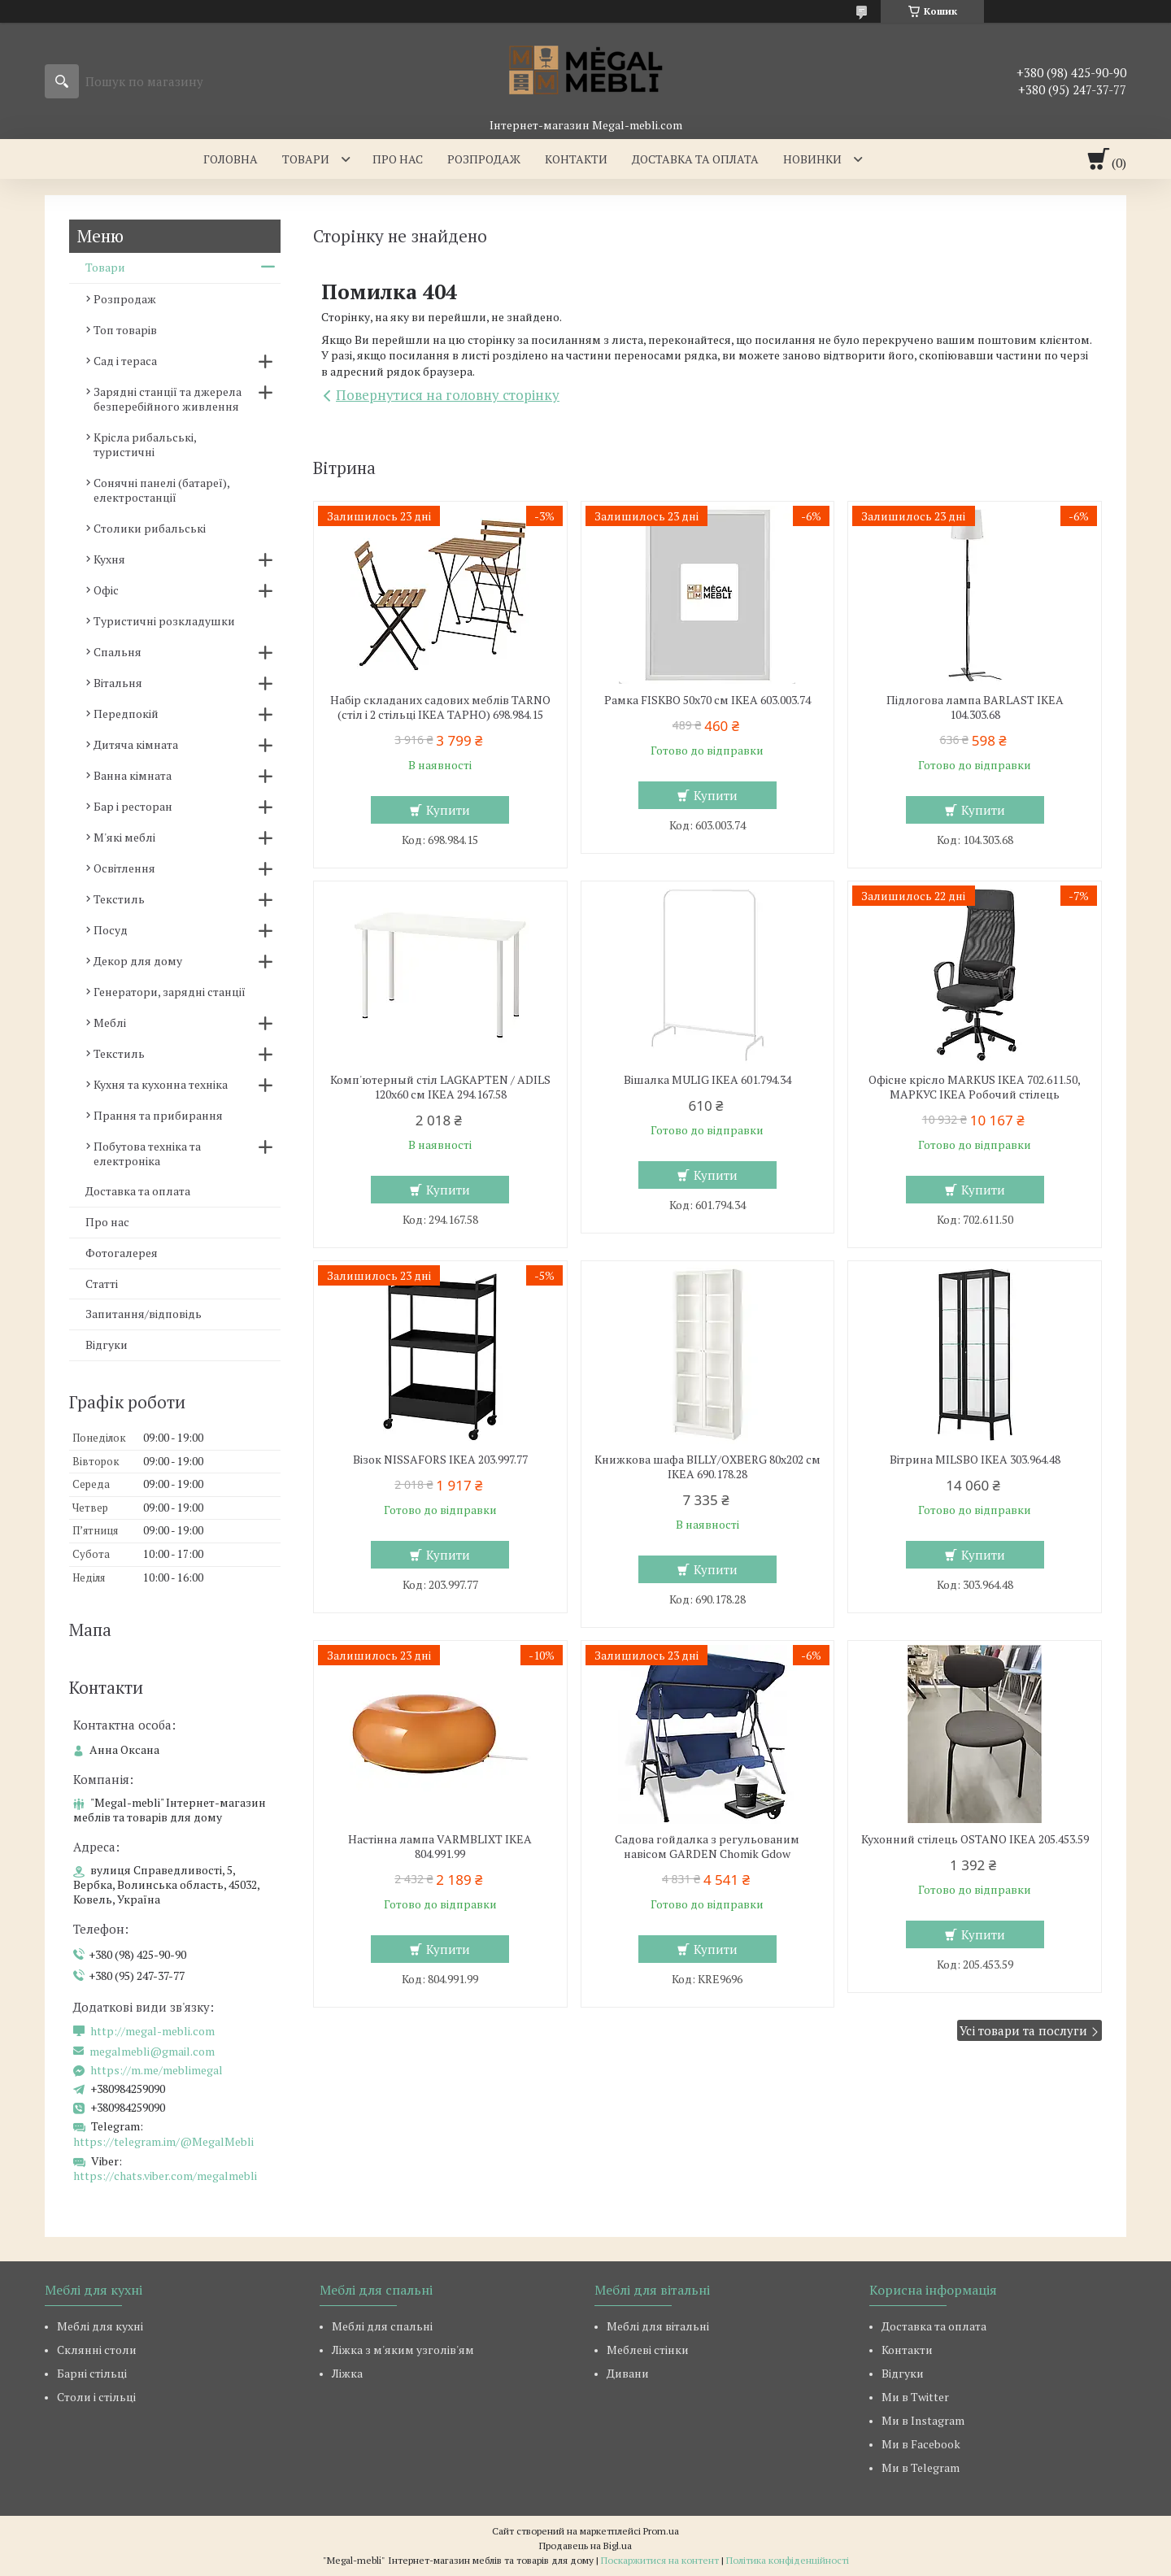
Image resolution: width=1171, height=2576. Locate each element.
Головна (230, 159)
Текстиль (119, 899)
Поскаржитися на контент (660, 2560)
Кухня (109, 559)
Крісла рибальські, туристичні (145, 444)
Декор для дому (138, 960)
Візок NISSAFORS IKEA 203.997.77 (440, 1459)
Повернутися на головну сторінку (447, 394)
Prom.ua (661, 2531)
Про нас (397, 159)
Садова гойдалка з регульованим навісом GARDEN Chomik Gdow (707, 1846)
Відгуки (106, 1344)
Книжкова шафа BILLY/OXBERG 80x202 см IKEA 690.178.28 (707, 1467)
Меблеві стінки (648, 2349)
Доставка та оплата (695, 159)
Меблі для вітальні (658, 2326)
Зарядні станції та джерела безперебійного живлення (168, 399)
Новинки (812, 159)
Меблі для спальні (382, 2326)
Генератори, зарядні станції (170, 991)
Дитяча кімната (136, 744)
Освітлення (124, 868)
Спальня (117, 651)
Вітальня (118, 682)
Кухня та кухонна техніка (161, 1084)
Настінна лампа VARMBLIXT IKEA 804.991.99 (440, 1846)
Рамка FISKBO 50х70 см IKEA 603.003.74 (707, 700)
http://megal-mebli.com (152, 2031)
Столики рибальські (150, 528)
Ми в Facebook (921, 2444)
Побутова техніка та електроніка (147, 1153)
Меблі (110, 1022)
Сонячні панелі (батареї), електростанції (161, 490)
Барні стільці (92, 2373)
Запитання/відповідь (143, 1313)
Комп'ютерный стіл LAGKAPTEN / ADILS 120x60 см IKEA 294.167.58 (440, 1087)
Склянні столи (97, 2349)
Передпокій (126, 713)
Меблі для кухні (100, 2326)
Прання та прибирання (158, 1115)
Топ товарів (125, 329)
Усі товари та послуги (1023, 2030)
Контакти (576, 159)
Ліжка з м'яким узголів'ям (403, 2349)
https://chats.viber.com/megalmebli (165, 2175)
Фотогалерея (121, 1252)
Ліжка (347, 2373)
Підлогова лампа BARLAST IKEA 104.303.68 (975, 707)
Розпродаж (483, 159)
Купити (448, 810)
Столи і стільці (96, 2396)
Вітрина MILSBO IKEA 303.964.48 (975, 1459)
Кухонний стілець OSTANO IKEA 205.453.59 (975, 1839)
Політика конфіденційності (787, 2560)
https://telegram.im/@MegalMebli (163, 2141)
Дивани (628, 2373)
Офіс (106, 590)
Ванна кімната (133, 775)
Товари (305, 159)
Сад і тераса (125, 360)
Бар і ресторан (133, 806)
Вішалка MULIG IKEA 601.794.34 (707, 1080)
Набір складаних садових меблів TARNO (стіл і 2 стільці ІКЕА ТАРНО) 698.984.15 (440, 707)
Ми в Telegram (921, 2467)
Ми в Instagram (923, 2420)
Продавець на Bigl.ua (585, 2545)
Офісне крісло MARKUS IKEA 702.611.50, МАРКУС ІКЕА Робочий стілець (974, 1087)
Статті (101, 1283)
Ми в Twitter (915, 2396)
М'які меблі (124, 837)
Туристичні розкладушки (164, 621)
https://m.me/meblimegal (156, 2070)
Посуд (111, 930)
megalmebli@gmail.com (152, 2051)
